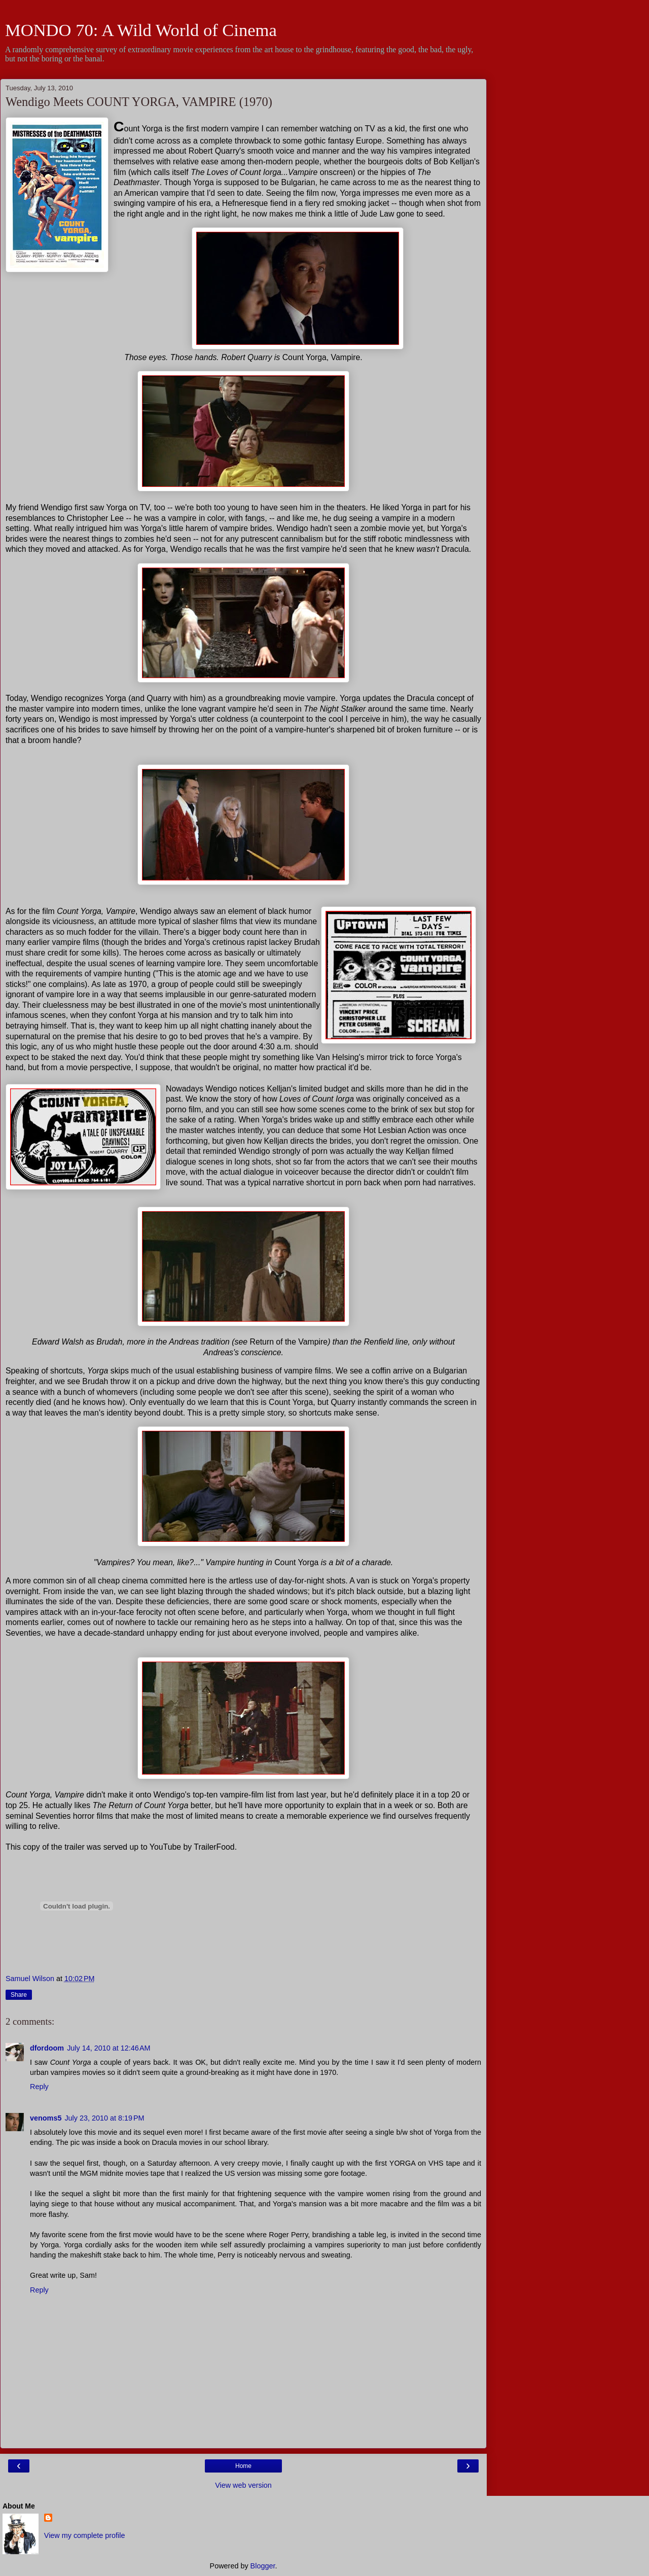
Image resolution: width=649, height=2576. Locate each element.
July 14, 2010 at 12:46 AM (108, 2048)
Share (19, 1994)
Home (243, 2465)
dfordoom (47, 2048)
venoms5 (45, 2118)
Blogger (262, 2566)
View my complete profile (84, 2535)
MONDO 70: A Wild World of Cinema (141, 30)
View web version (243, 2485)
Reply (39, 2087)
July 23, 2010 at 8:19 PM (104, 2118)
